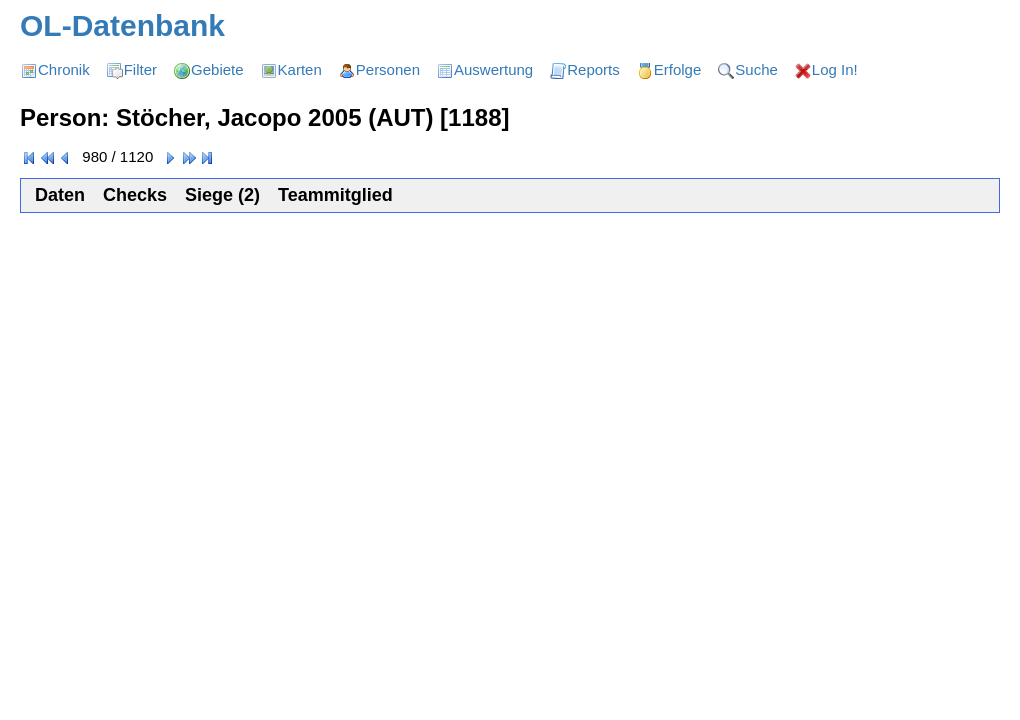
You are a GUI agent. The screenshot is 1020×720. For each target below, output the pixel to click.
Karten (300, 69)
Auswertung (493, 69)
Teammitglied (335, 195)
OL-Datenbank (122, 25)
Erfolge (678, 69)
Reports (593, 69)
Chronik (64, 69)
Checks (135, 195)
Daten (60, 195)
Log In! (835, 69)
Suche (756, 69)
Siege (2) (222, 195)
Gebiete (217, 69)
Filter (140, 69)
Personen (388, 69)
